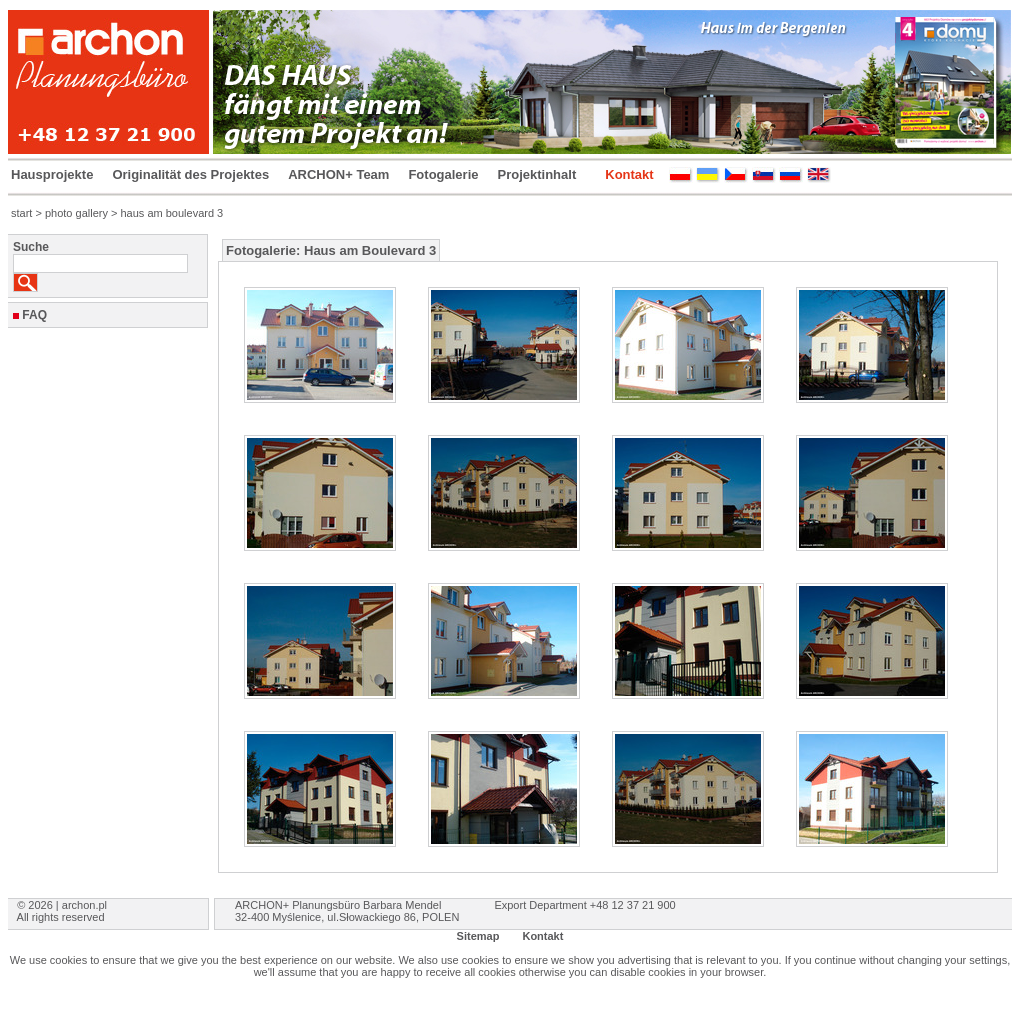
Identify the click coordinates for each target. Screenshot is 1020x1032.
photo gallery (76, 213)
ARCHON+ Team (338, 174)
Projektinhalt (537, 174)
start (21, 213)
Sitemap (478, 936)
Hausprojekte (52, 174)
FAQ (34, 315)
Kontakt (629, 174)
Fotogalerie (443, 174)
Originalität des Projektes (190, 174)
